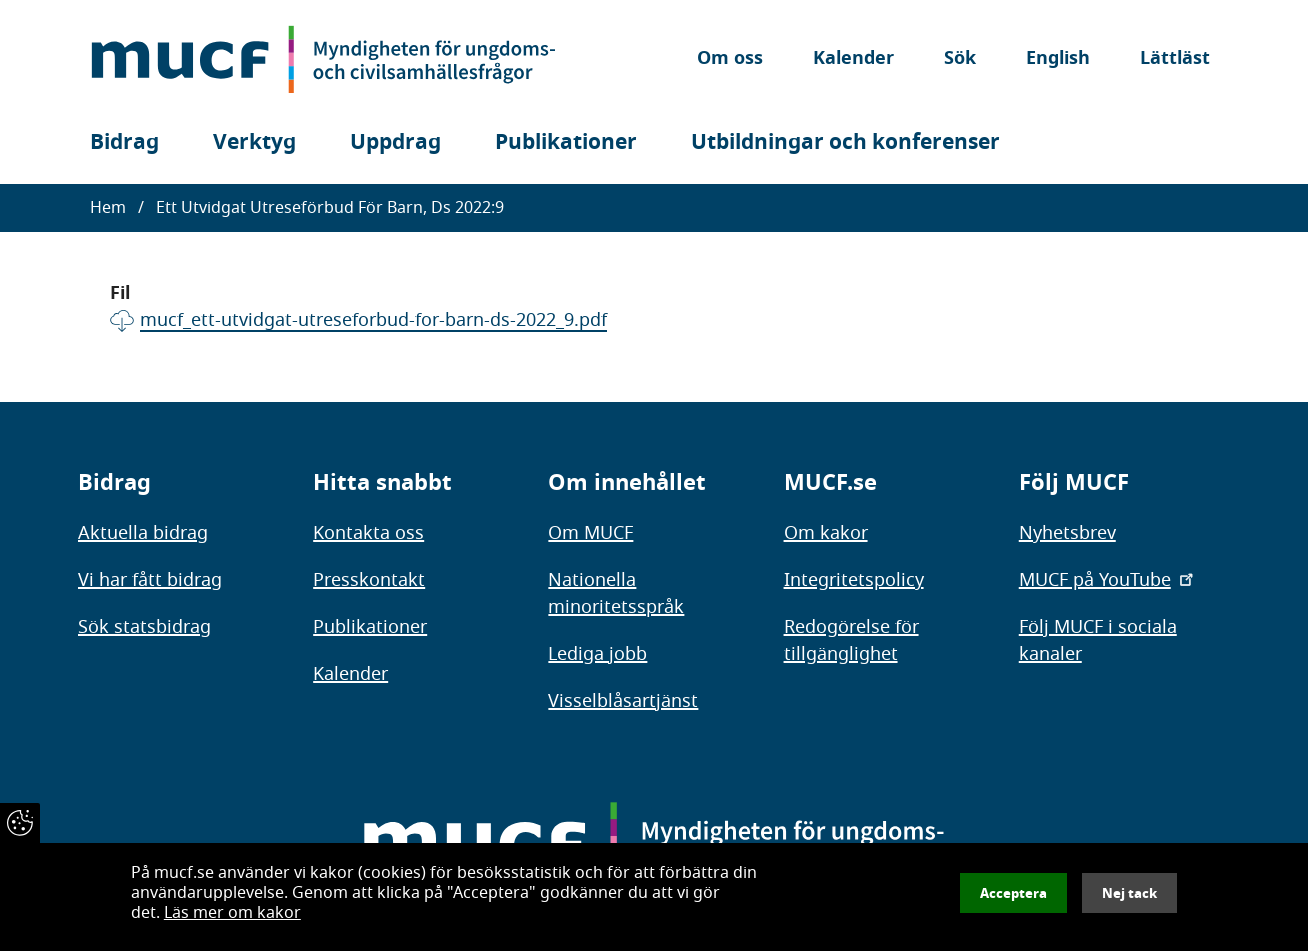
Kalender (853, 59)
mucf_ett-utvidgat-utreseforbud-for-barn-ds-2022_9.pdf (373, 320)
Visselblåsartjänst (623, 701)
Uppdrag (395, 142)
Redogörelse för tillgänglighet (851, 640)
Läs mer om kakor (232, 913)
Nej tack (1129, 893)
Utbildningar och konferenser (845, 142)
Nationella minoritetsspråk (616, 593)
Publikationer (566, 142)
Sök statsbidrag (144, 627)
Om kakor (826, 533)
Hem (108, 208)
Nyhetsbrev (1067, 533)
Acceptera (1013, 893)
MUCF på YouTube (1108, 580)
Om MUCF (590, 533)
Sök (960, 59)
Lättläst (1175, 59)
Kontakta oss (368, 533)
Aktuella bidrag (143, 533)
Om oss (730, 59)
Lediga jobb (597, 654)
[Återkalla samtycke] (20, 823)
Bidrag (124, 142)
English (1058, 59)
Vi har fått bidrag (150, 580)
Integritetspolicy (854, 580)
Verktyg (254, 142)
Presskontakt (369, 580)
